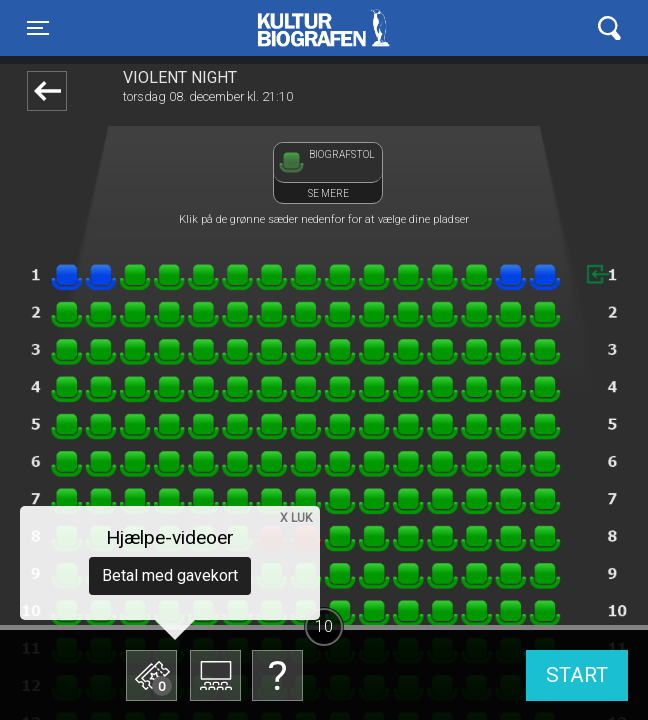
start (577, 675)
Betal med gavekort (170, 575)
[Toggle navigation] (38, 28)
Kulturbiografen (323, 28)
